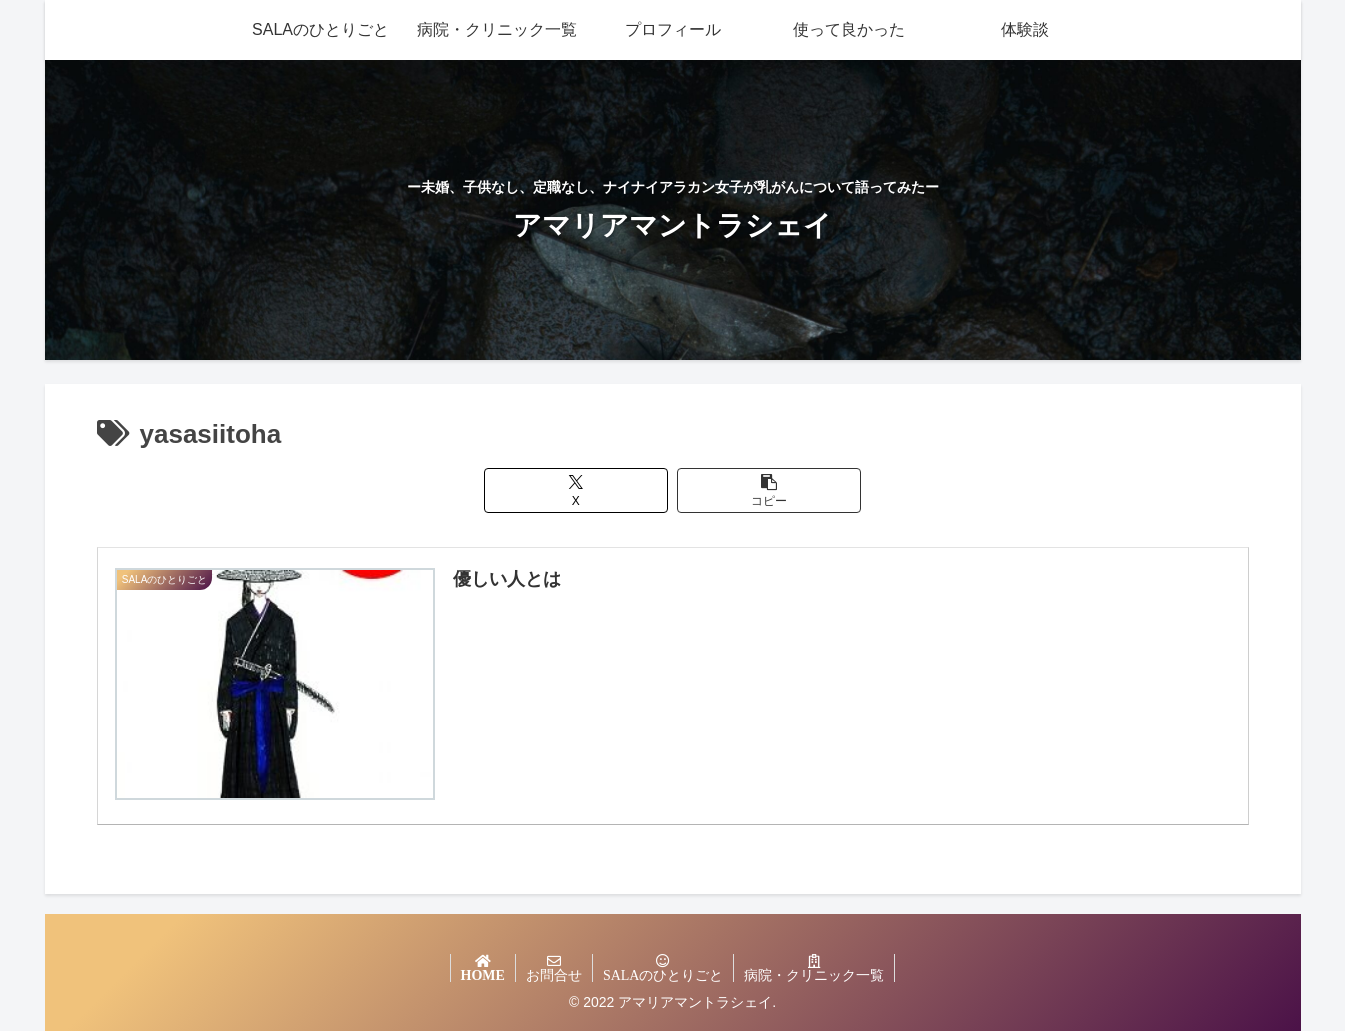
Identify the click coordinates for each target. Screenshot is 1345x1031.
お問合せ (554, 975)
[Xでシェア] (576, 490)
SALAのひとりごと (663, 975)
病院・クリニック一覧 (814, 975)
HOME (483, 975)
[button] (769, 490)
